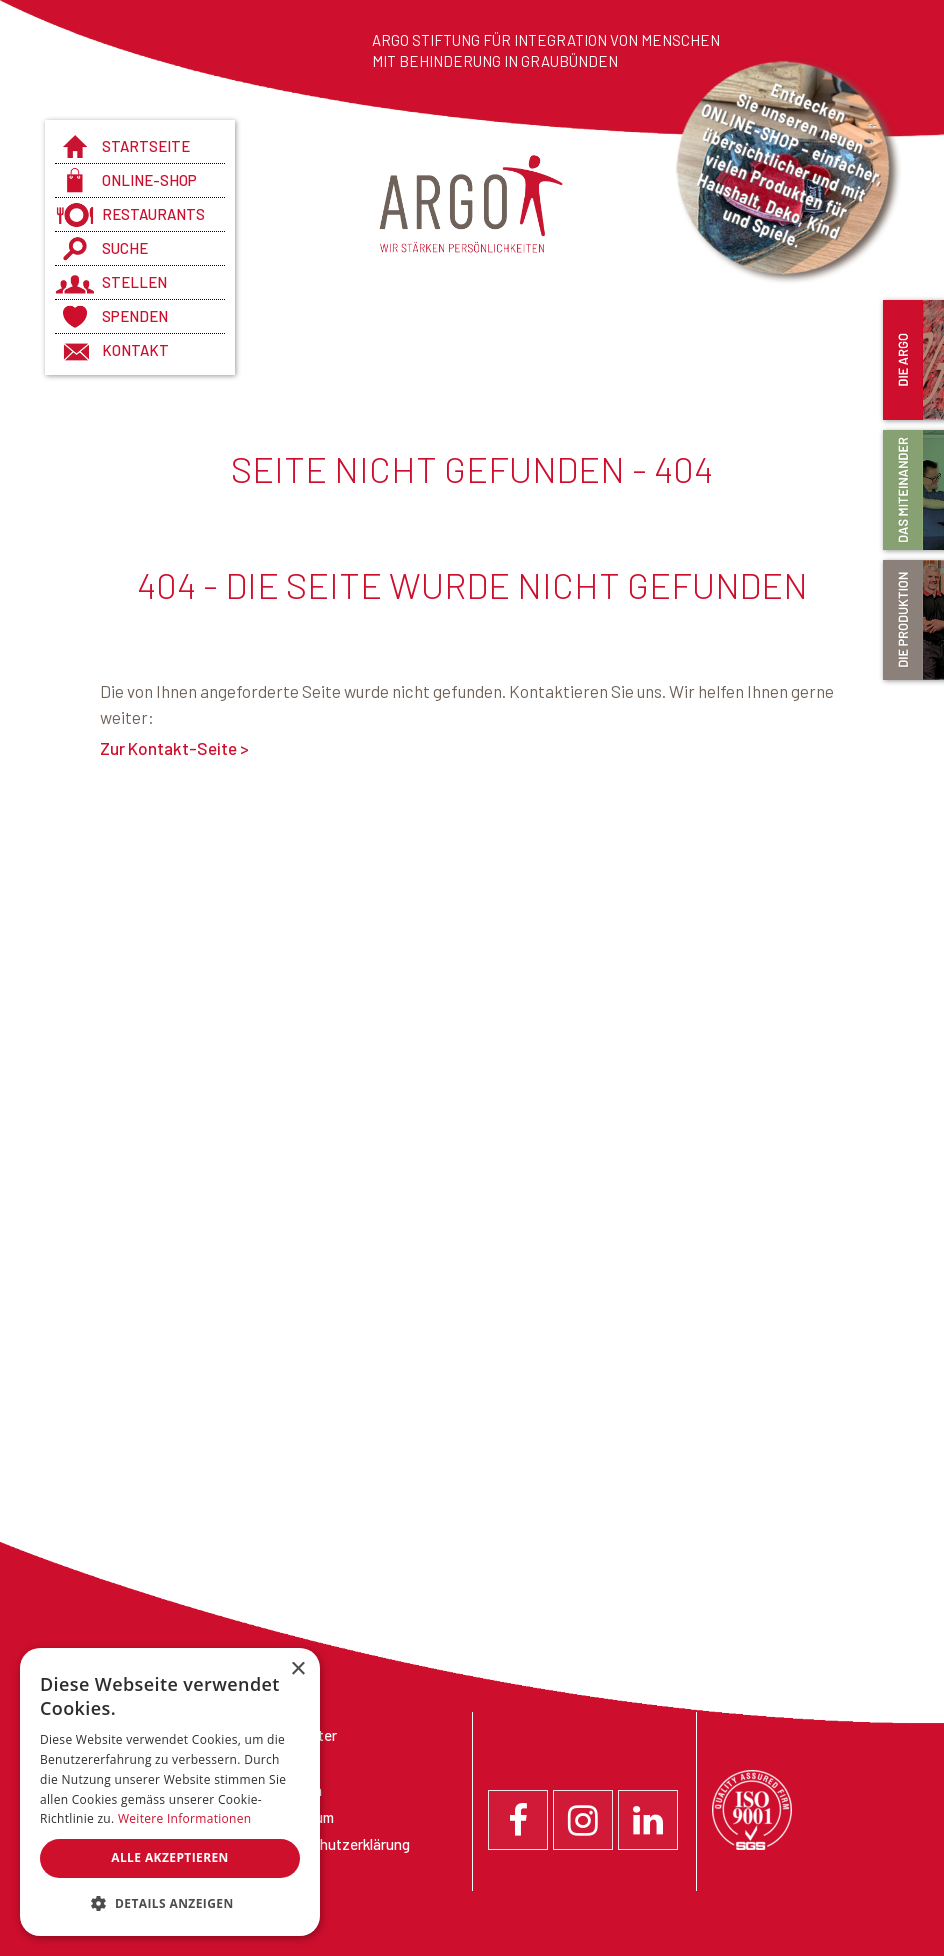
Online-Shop (149, 180)
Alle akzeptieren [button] (170, 1857)
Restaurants (153, 214)
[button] (170, 1904)
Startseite (146, 146)
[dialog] (170, 1792)
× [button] (297, 1669)
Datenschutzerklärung (337, 1844)
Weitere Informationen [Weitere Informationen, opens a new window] (185, 1818)
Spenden (135, 316)
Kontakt (135, 350)
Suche (125, 248)
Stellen (134, 282)
